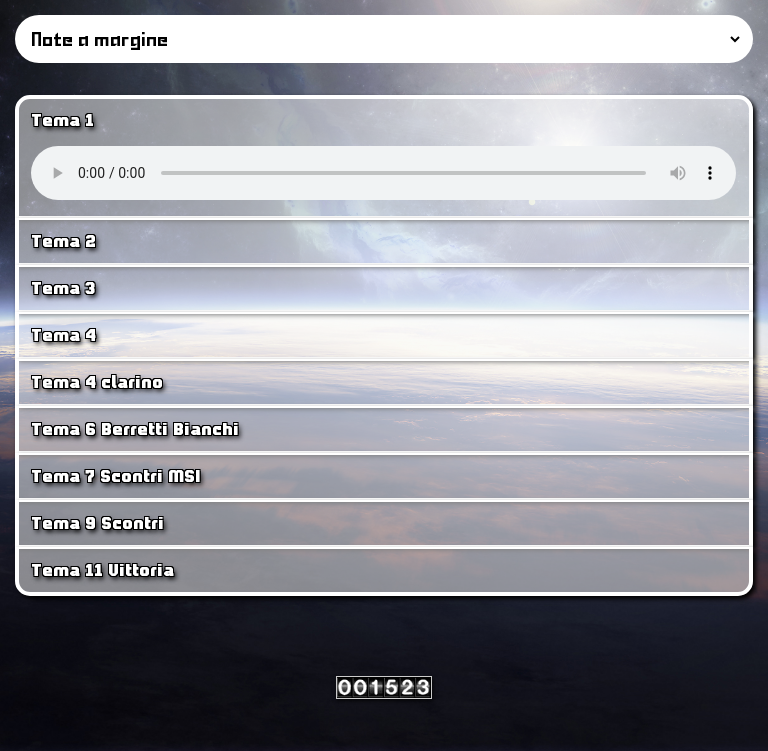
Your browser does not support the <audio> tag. (383, 173)
